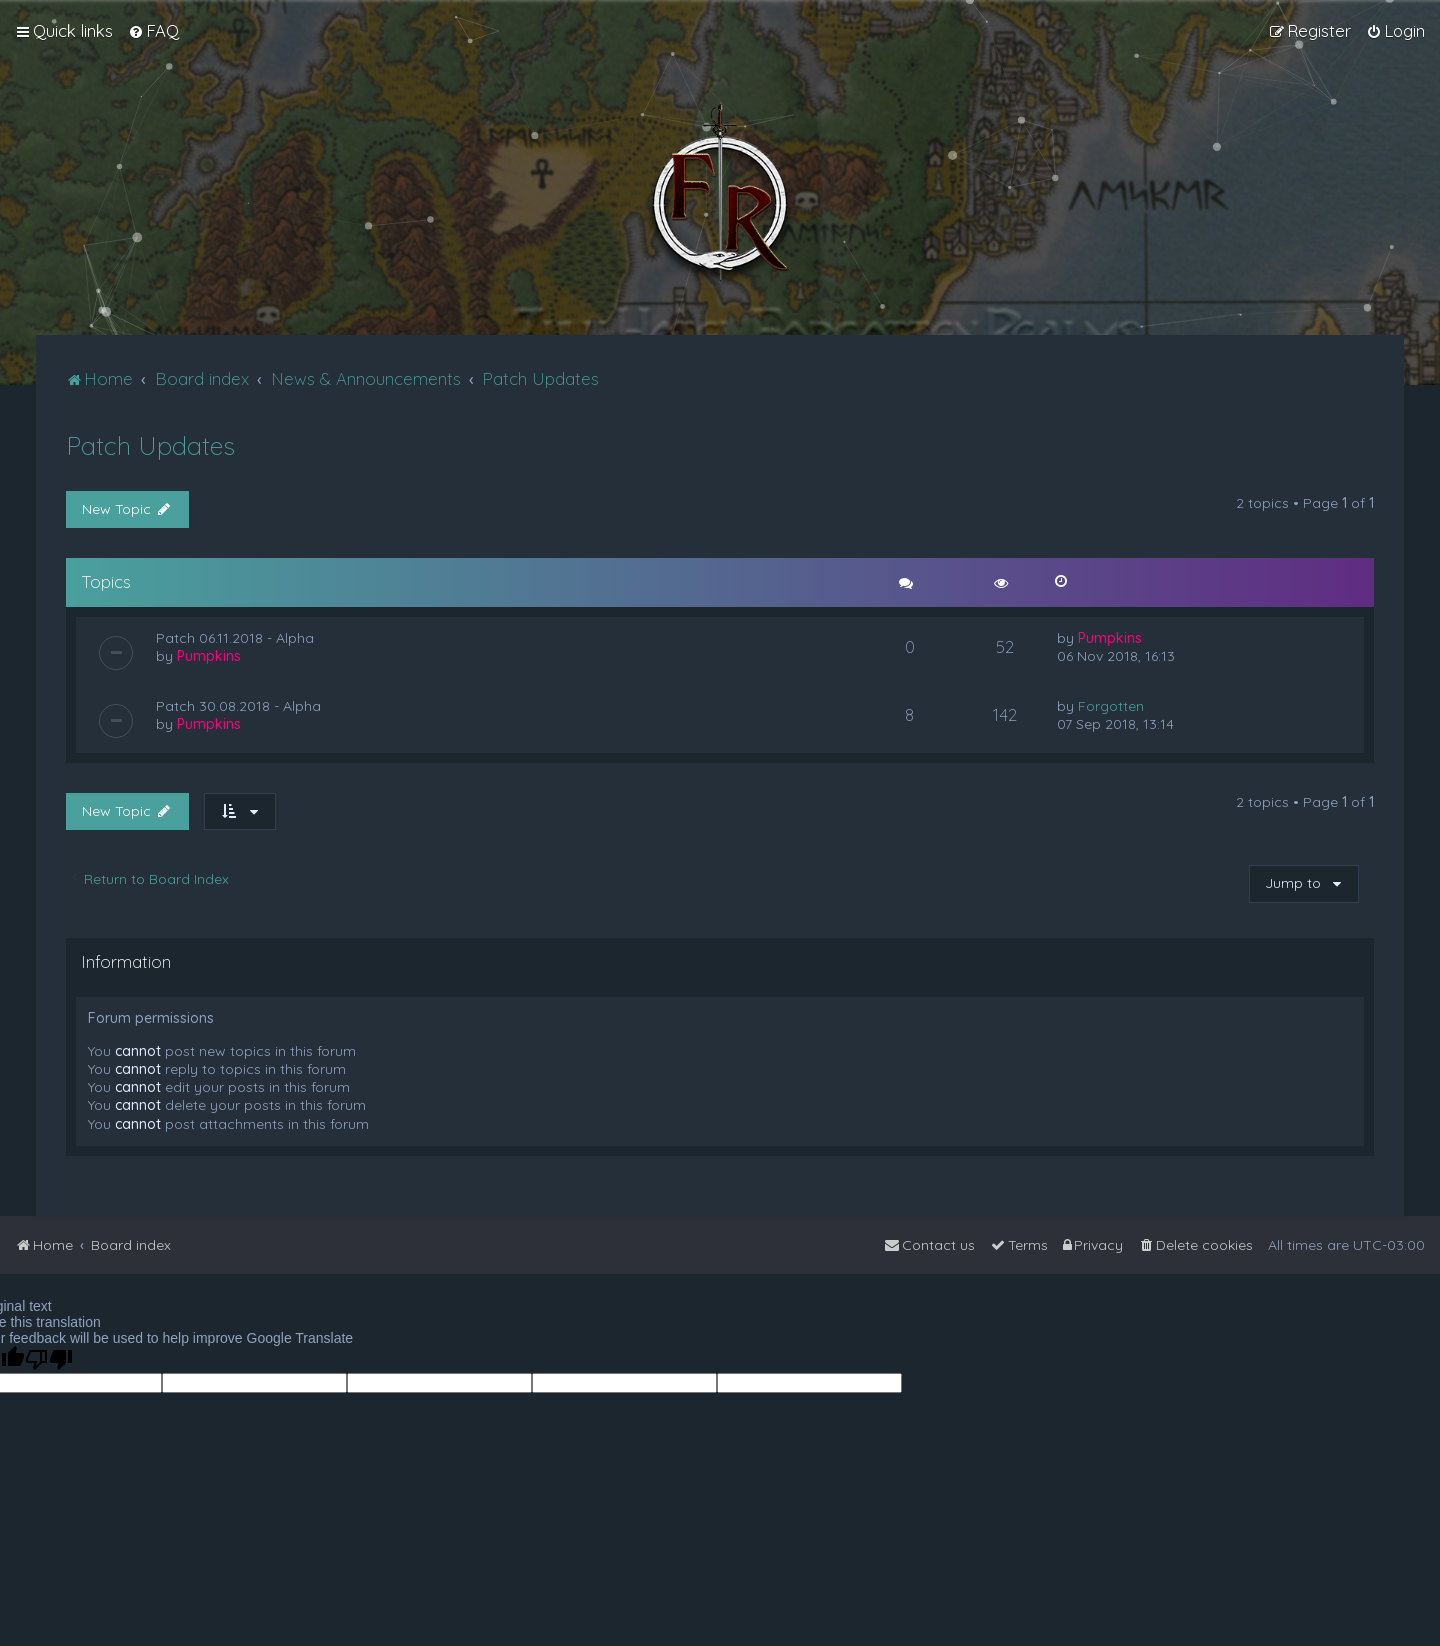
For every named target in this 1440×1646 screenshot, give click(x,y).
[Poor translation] (49, 1359)
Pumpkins (209, 656)
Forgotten (1111, 706)
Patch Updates (150, 445)
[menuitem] (153, 31)
